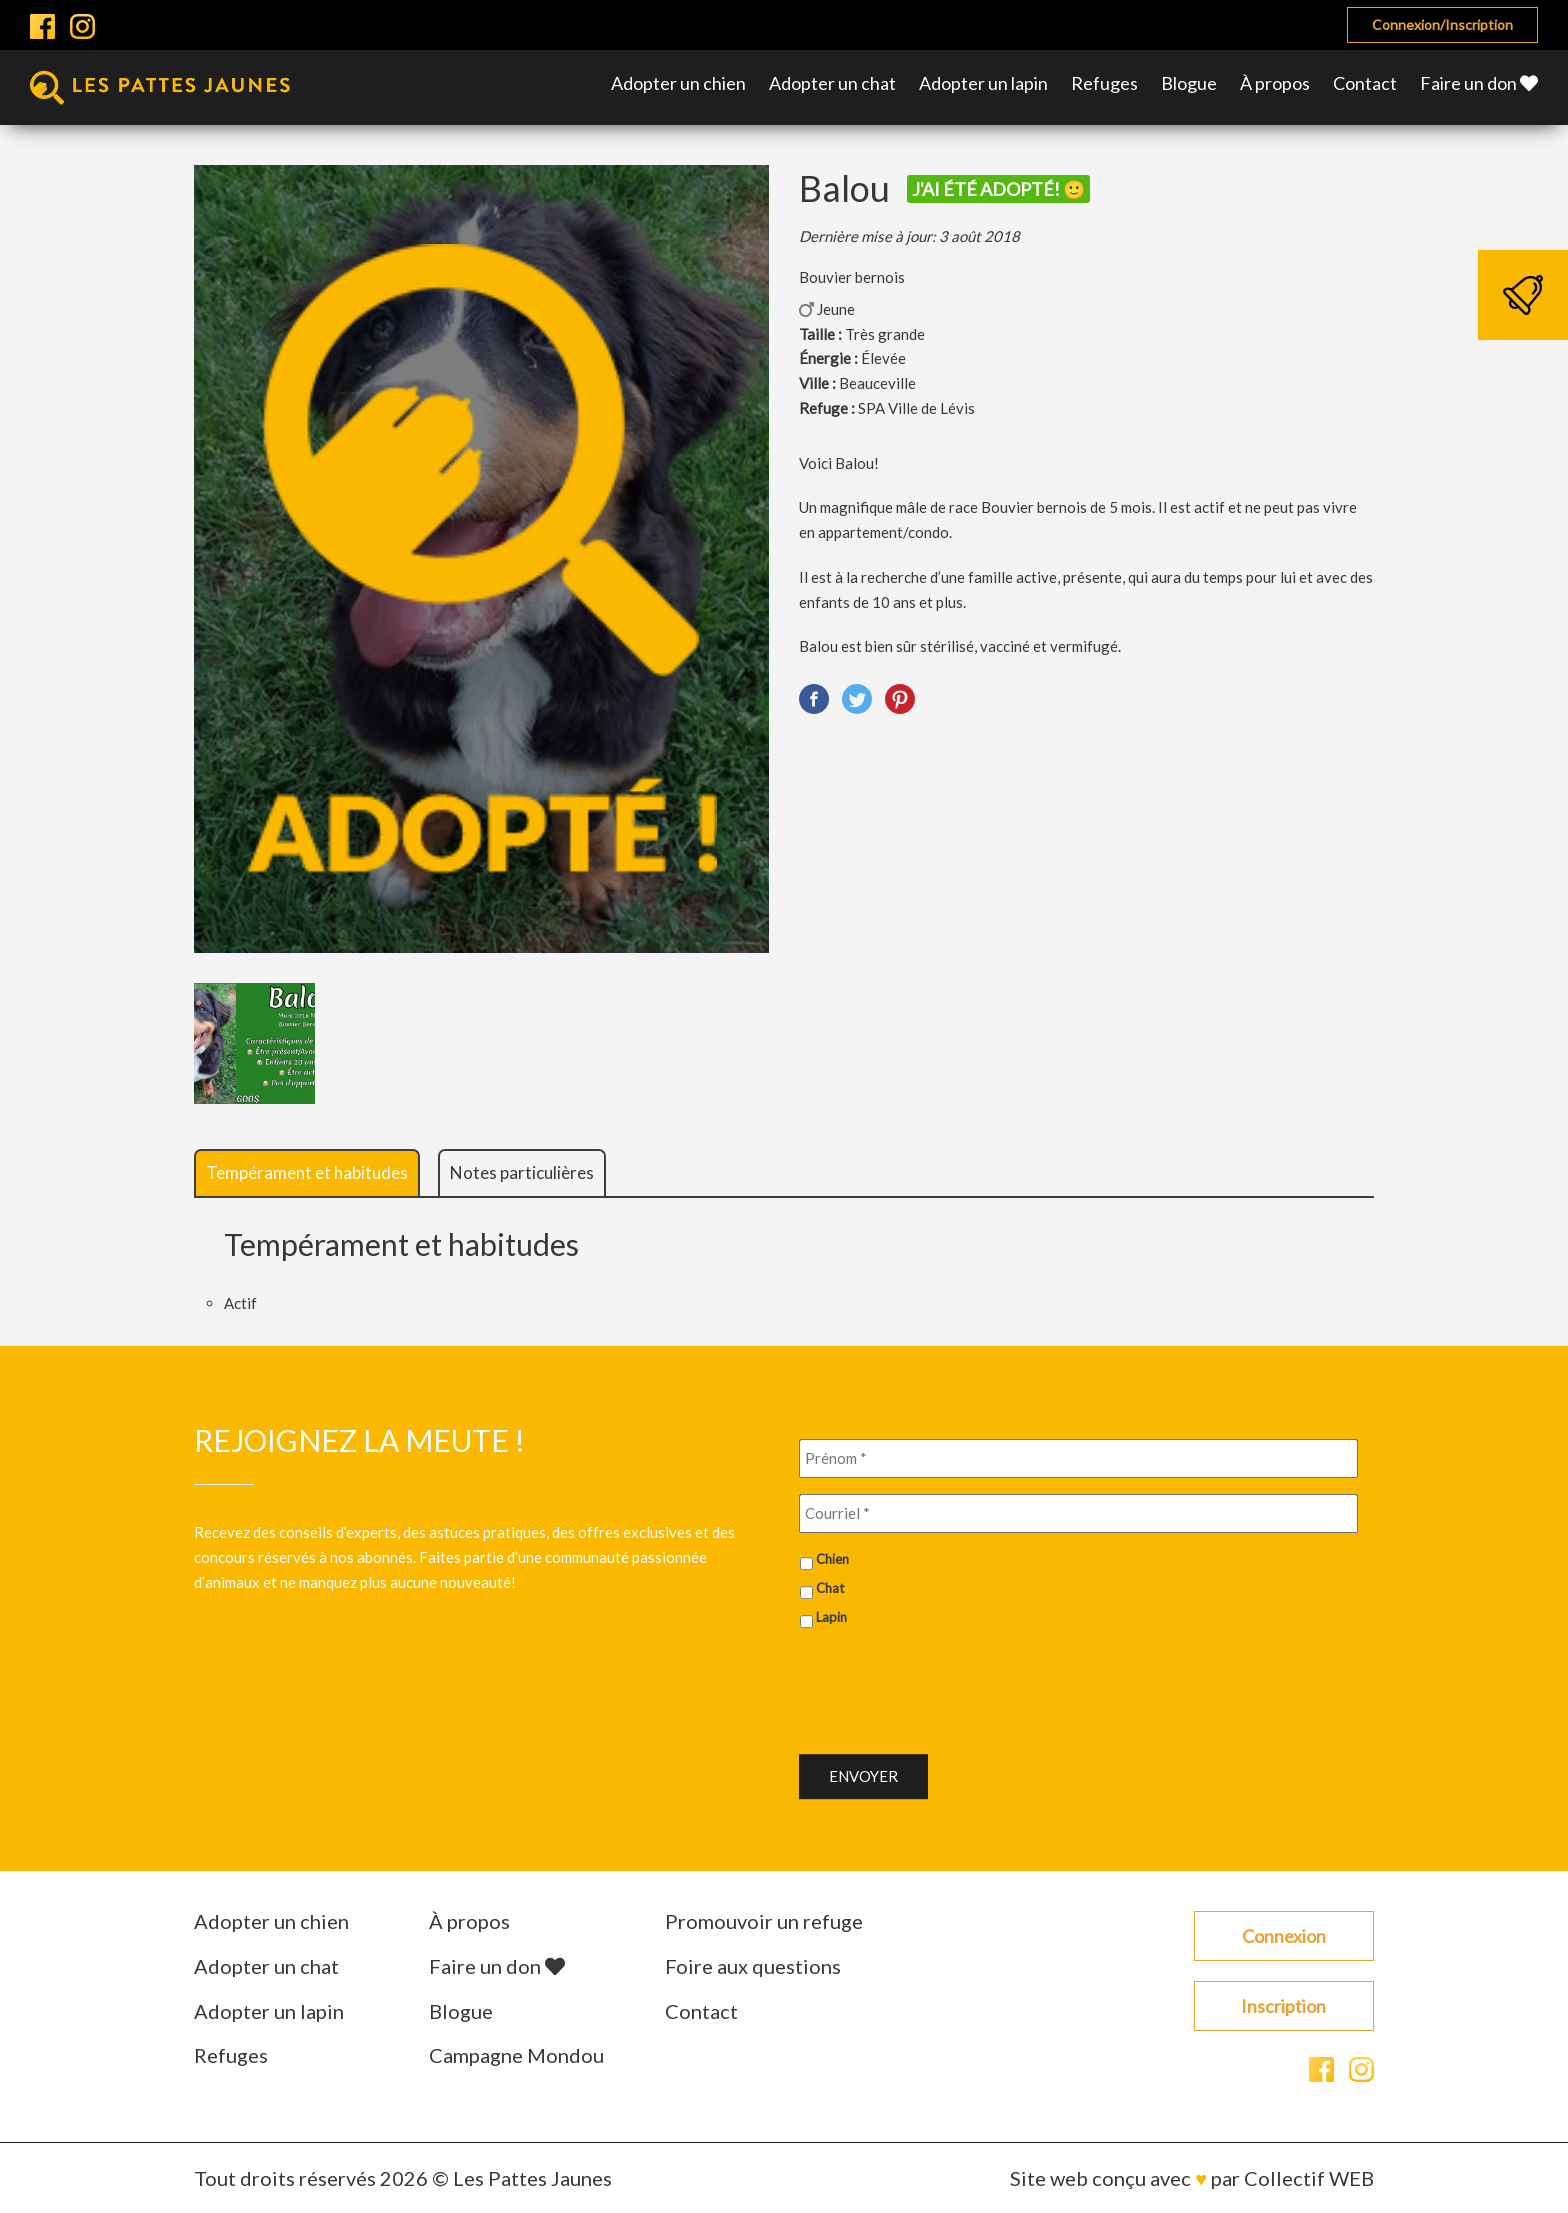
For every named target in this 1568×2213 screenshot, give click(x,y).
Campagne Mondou (516, 2055)
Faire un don (1479, 83)
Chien (832, 1559)
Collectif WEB (1309, 2178)
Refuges (1104, 83)
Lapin (831, 1617)
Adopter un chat (832, 83)
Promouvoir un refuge (764, 1921)
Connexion (1284, 1936)
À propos (1275, 83)
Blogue (1189, 83)
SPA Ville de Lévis (916, 408)
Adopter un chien (678, 83)
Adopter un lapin (983, 83)
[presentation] (951, 1683)
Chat (830, 1588)
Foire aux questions (753, 1966)
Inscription (1283, 2006)
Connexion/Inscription (1442, 24)
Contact (1365, 83)
